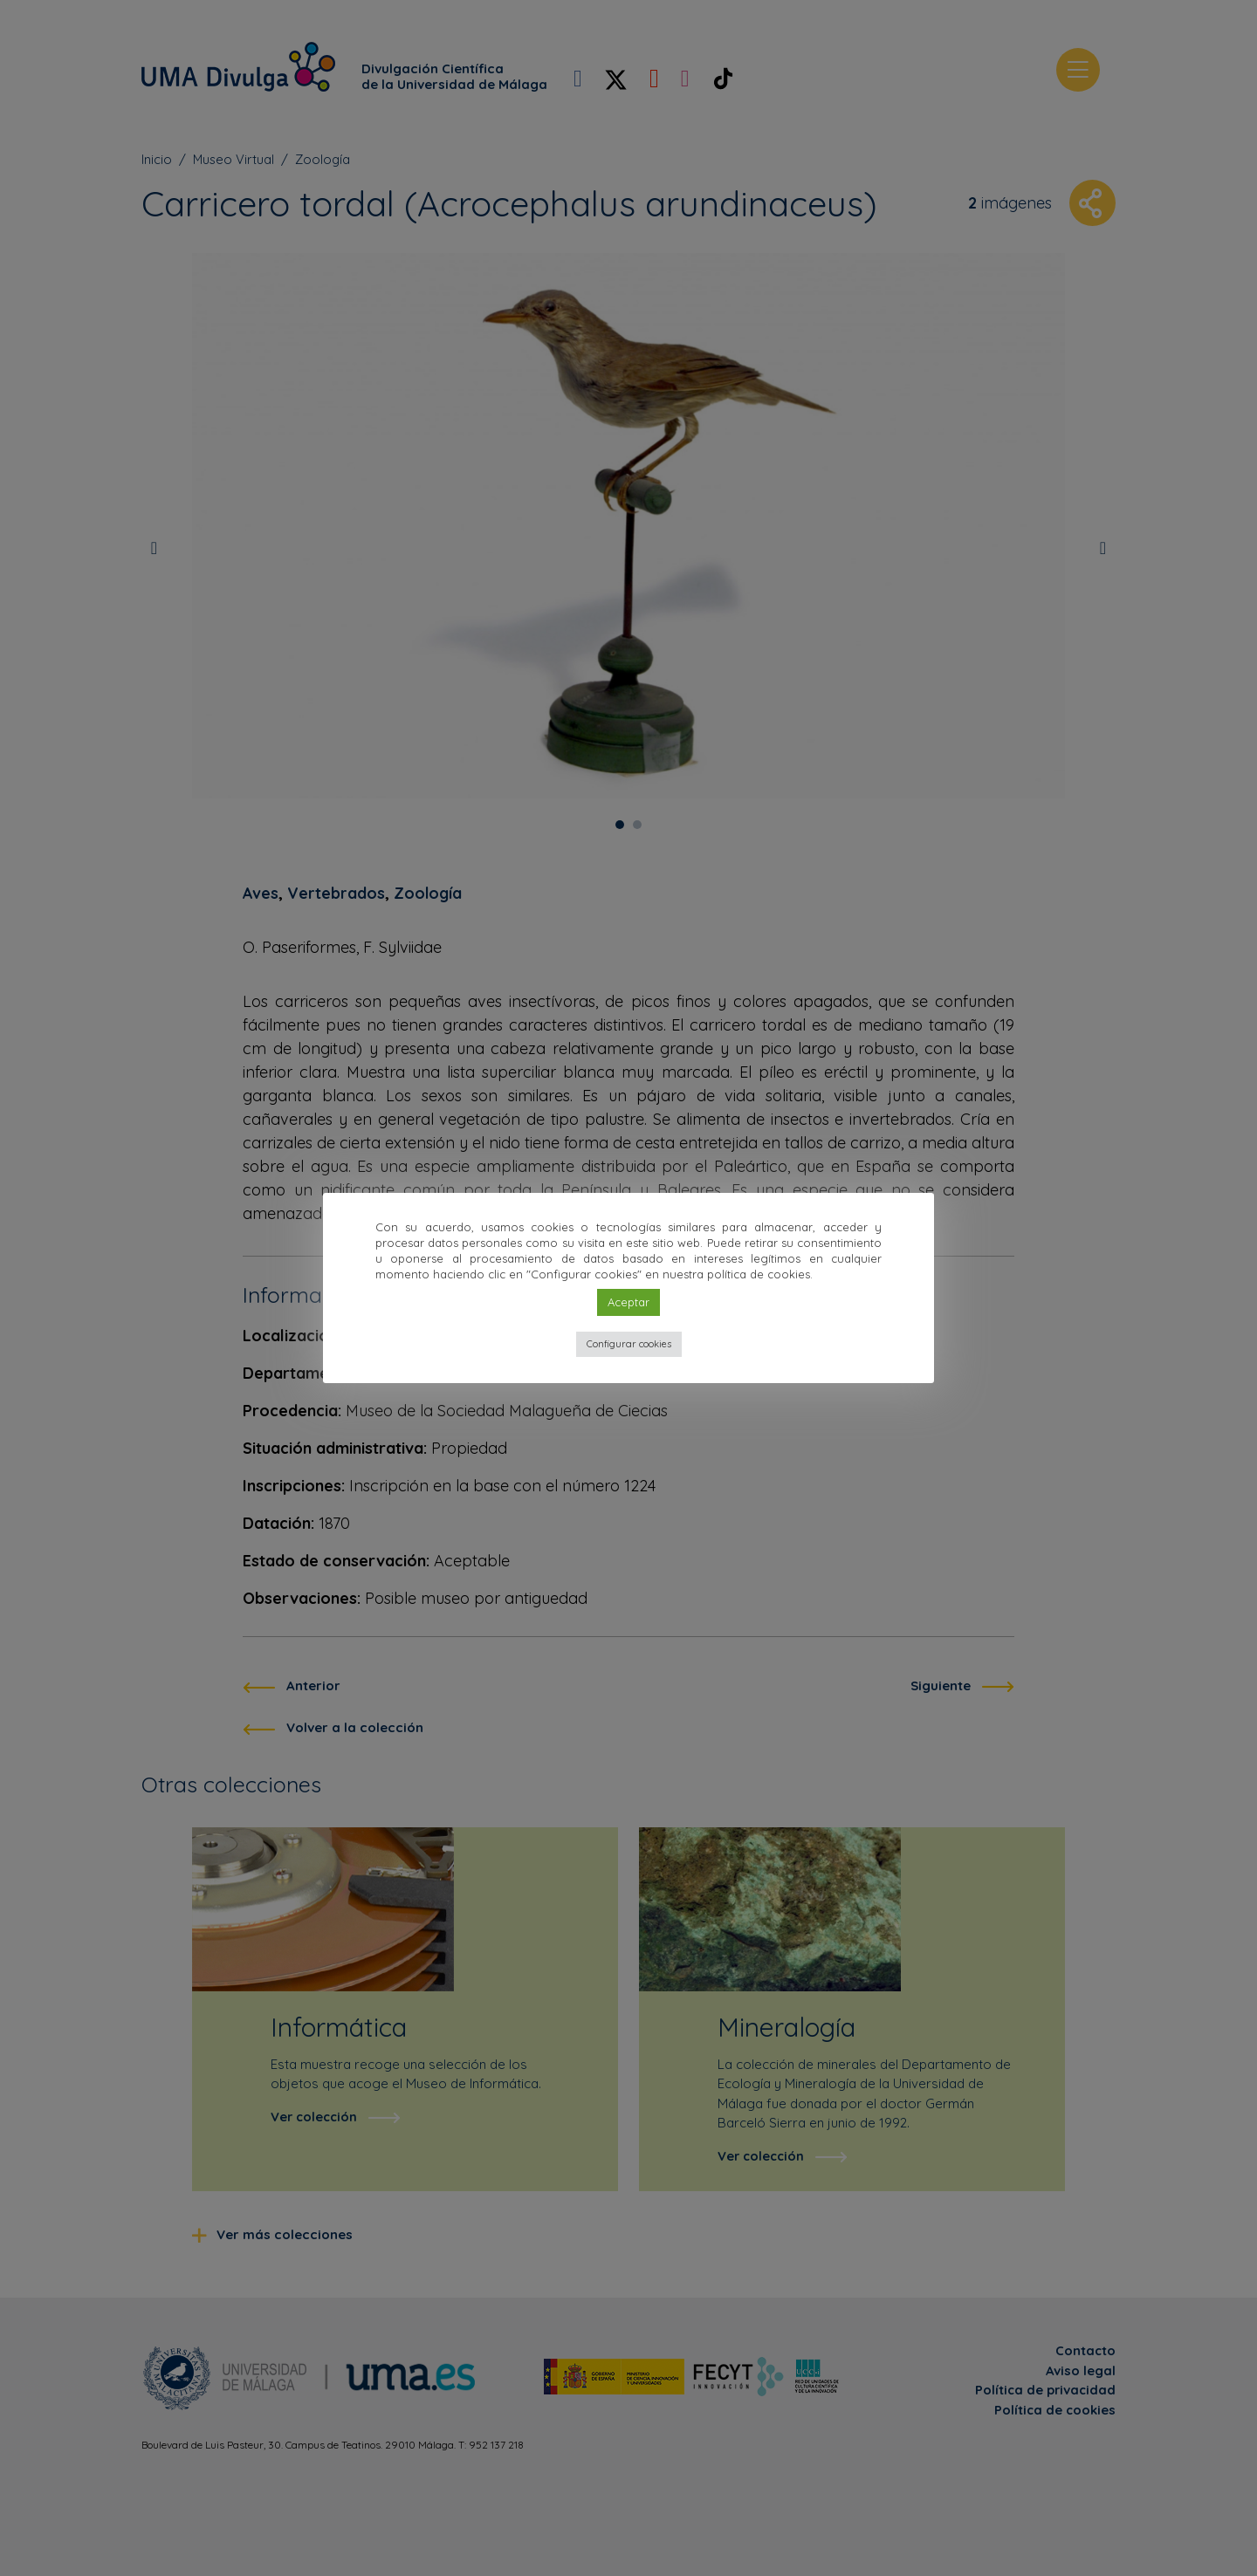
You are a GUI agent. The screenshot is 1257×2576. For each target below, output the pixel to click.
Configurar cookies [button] (629, 1344)
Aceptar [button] (628, 1302)
